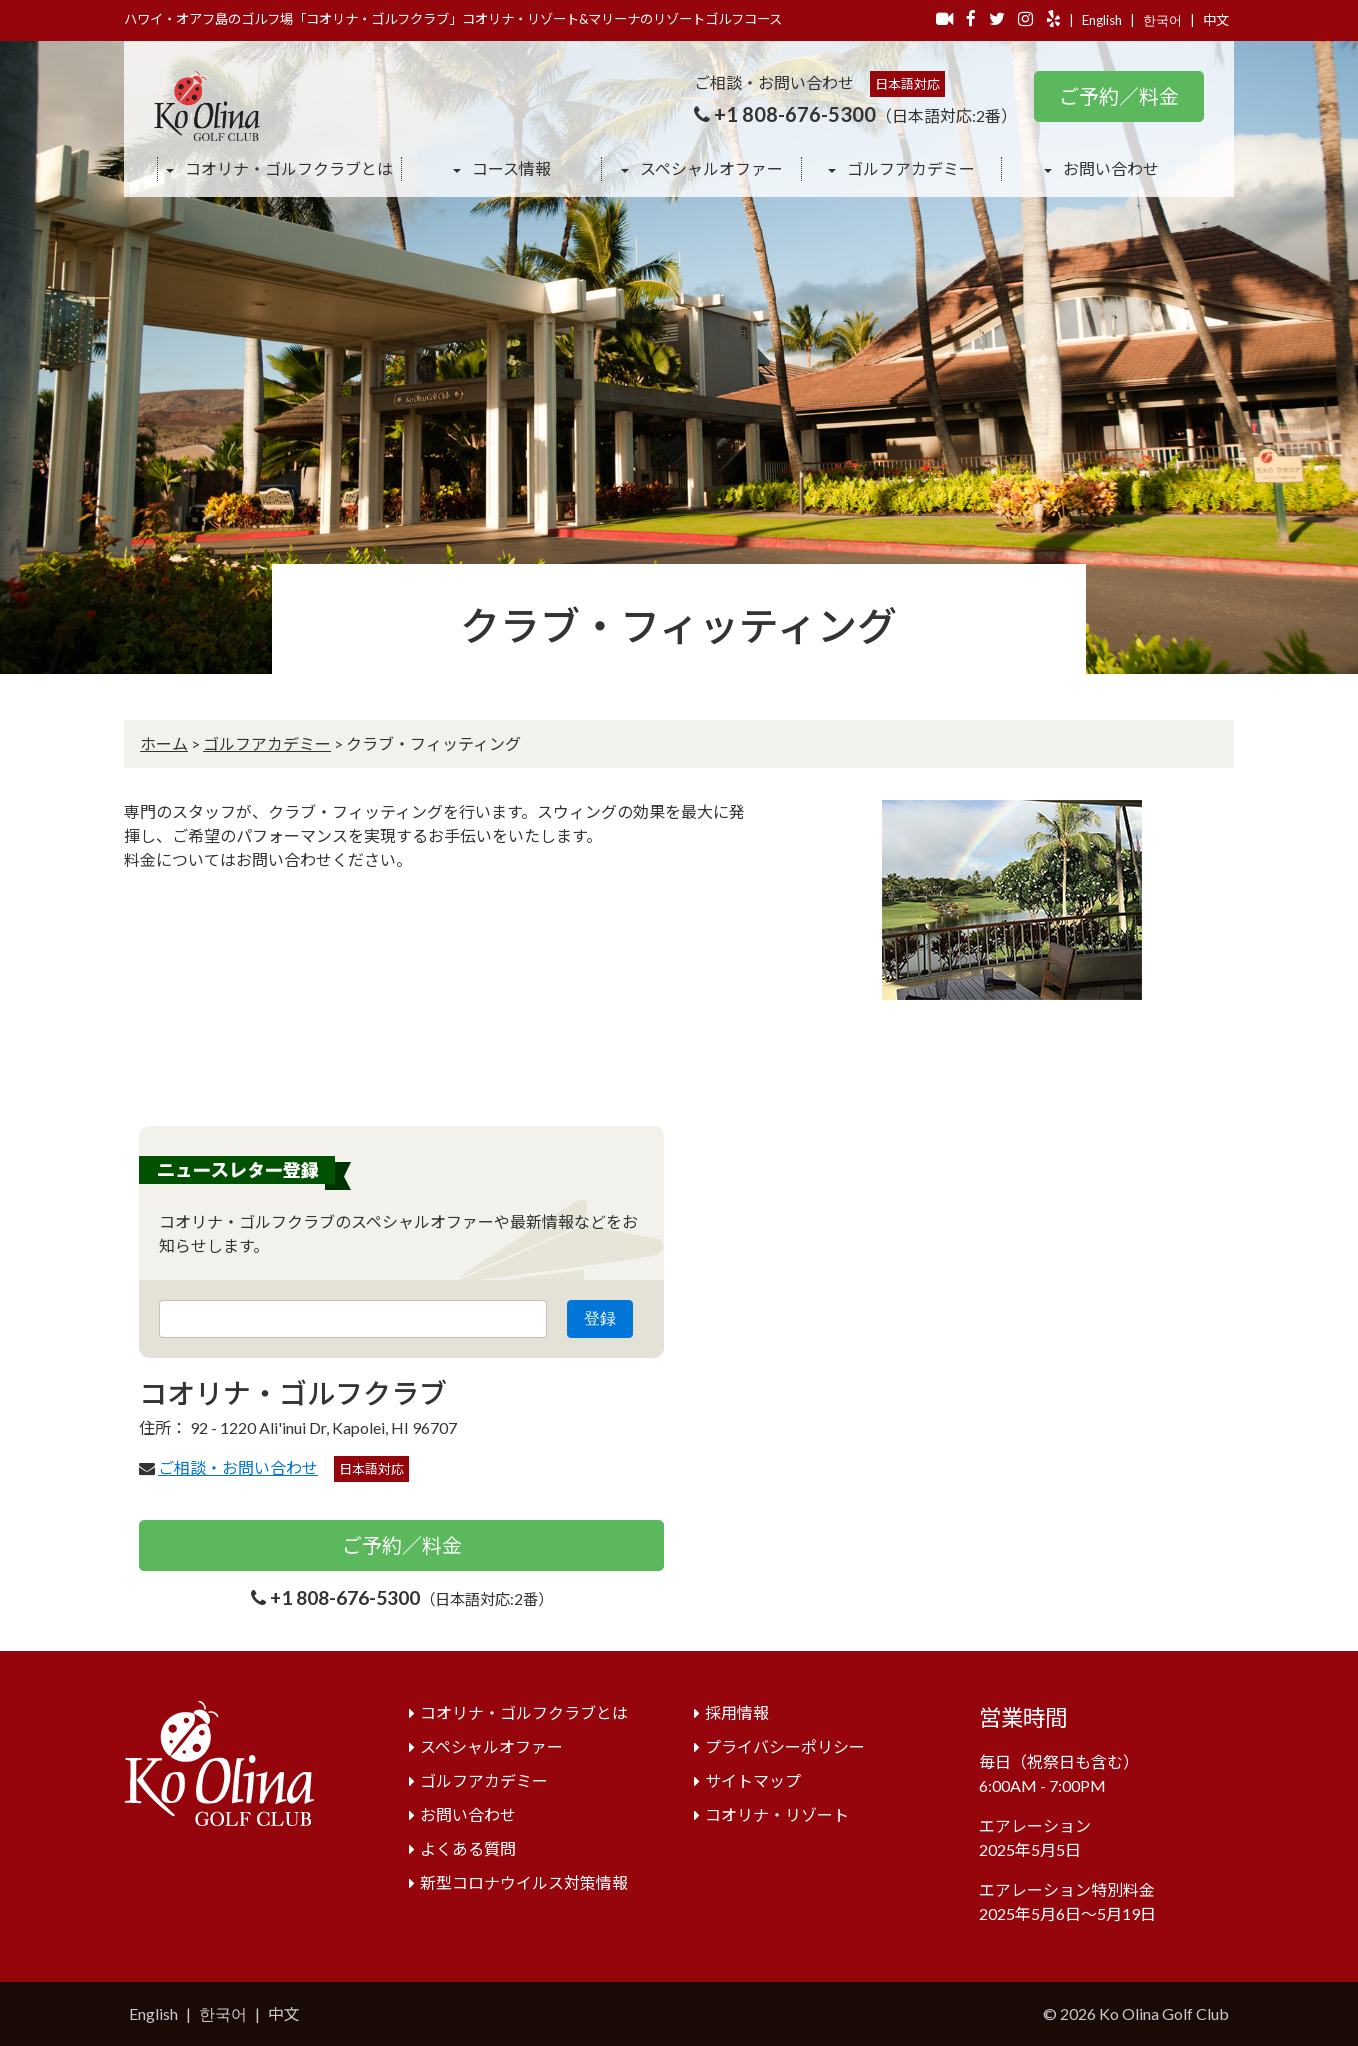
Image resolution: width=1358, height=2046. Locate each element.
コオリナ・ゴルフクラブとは (287, 168)
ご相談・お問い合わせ (238, 1467)
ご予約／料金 (1119, 96)
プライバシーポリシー (785, 1746)
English (1102, 20)
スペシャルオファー (710, 168)
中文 (1216, 20)
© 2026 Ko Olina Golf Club (1136, 2013)
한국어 (1162, 20)
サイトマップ (753, 1780)
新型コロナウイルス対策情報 (524, 1882)
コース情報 (510, 168)
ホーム (164, 743)
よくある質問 (468, 1848)
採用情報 (737, 1712)
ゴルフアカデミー (909, 168)
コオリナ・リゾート (777, 1814)
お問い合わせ (1109, 168)
